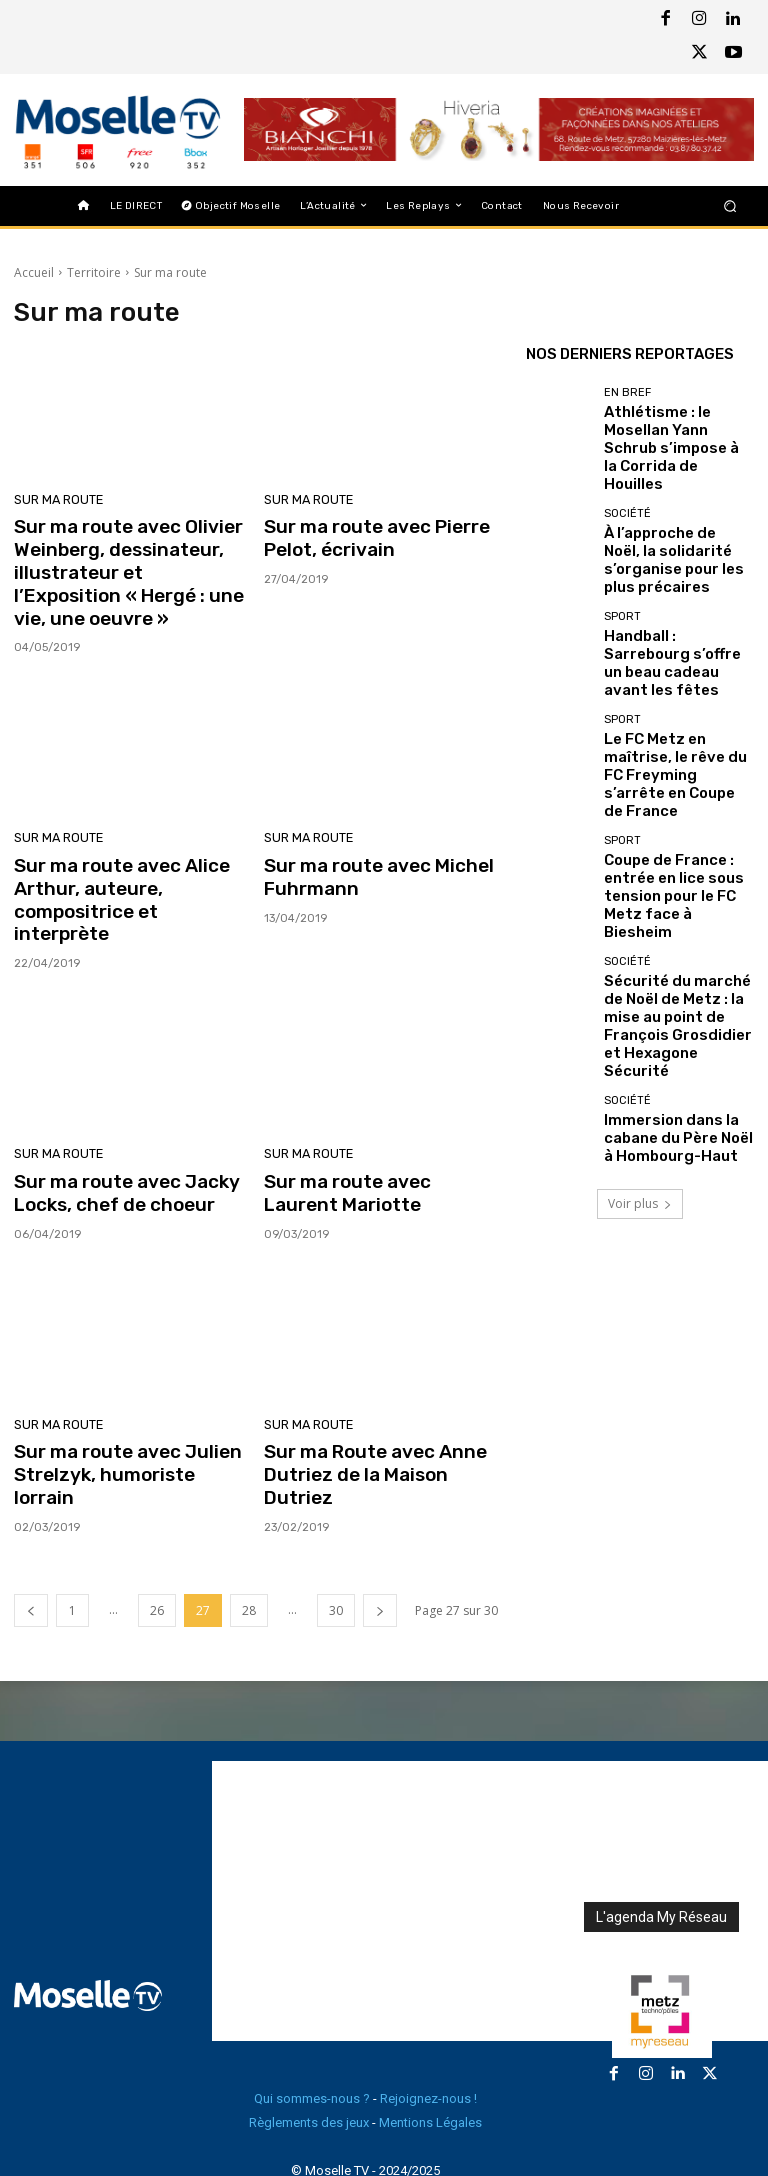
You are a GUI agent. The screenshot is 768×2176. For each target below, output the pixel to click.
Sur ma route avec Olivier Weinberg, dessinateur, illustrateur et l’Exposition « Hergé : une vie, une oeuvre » (120, 567)
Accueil (34, 272)
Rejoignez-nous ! (428, 2023)
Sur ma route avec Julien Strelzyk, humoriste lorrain (124, 1414)
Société (627, 482)
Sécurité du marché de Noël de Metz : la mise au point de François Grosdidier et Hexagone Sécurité (674, 853)
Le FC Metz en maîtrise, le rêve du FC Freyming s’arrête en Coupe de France (677, 679)
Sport (622, 565)
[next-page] (380, 1535)
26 (157, 1535)
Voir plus (640, 1010)
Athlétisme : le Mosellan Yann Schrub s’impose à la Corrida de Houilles (678, 428)
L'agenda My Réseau (661, 1842)
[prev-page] (31, 1535)
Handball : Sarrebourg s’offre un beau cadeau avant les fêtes (668, 595)
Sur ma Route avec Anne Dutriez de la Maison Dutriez (378, 1414)
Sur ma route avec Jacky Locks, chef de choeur (118, 1149)
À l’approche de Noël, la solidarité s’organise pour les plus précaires (677, 512)
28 (249, 1535)
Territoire (94, 272)
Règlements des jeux (309, 2047)
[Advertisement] (490, 1826)
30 (336, 1535)
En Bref (627, 398)
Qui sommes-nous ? (312, 2023)
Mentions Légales (430, 2047)
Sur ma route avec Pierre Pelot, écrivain (368, 536)
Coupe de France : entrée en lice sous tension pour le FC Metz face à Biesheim (675, 763)
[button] (730, 205)
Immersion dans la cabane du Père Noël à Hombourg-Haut (678, 943)
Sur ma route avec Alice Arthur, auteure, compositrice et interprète (124, 873)
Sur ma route (55, 500)
